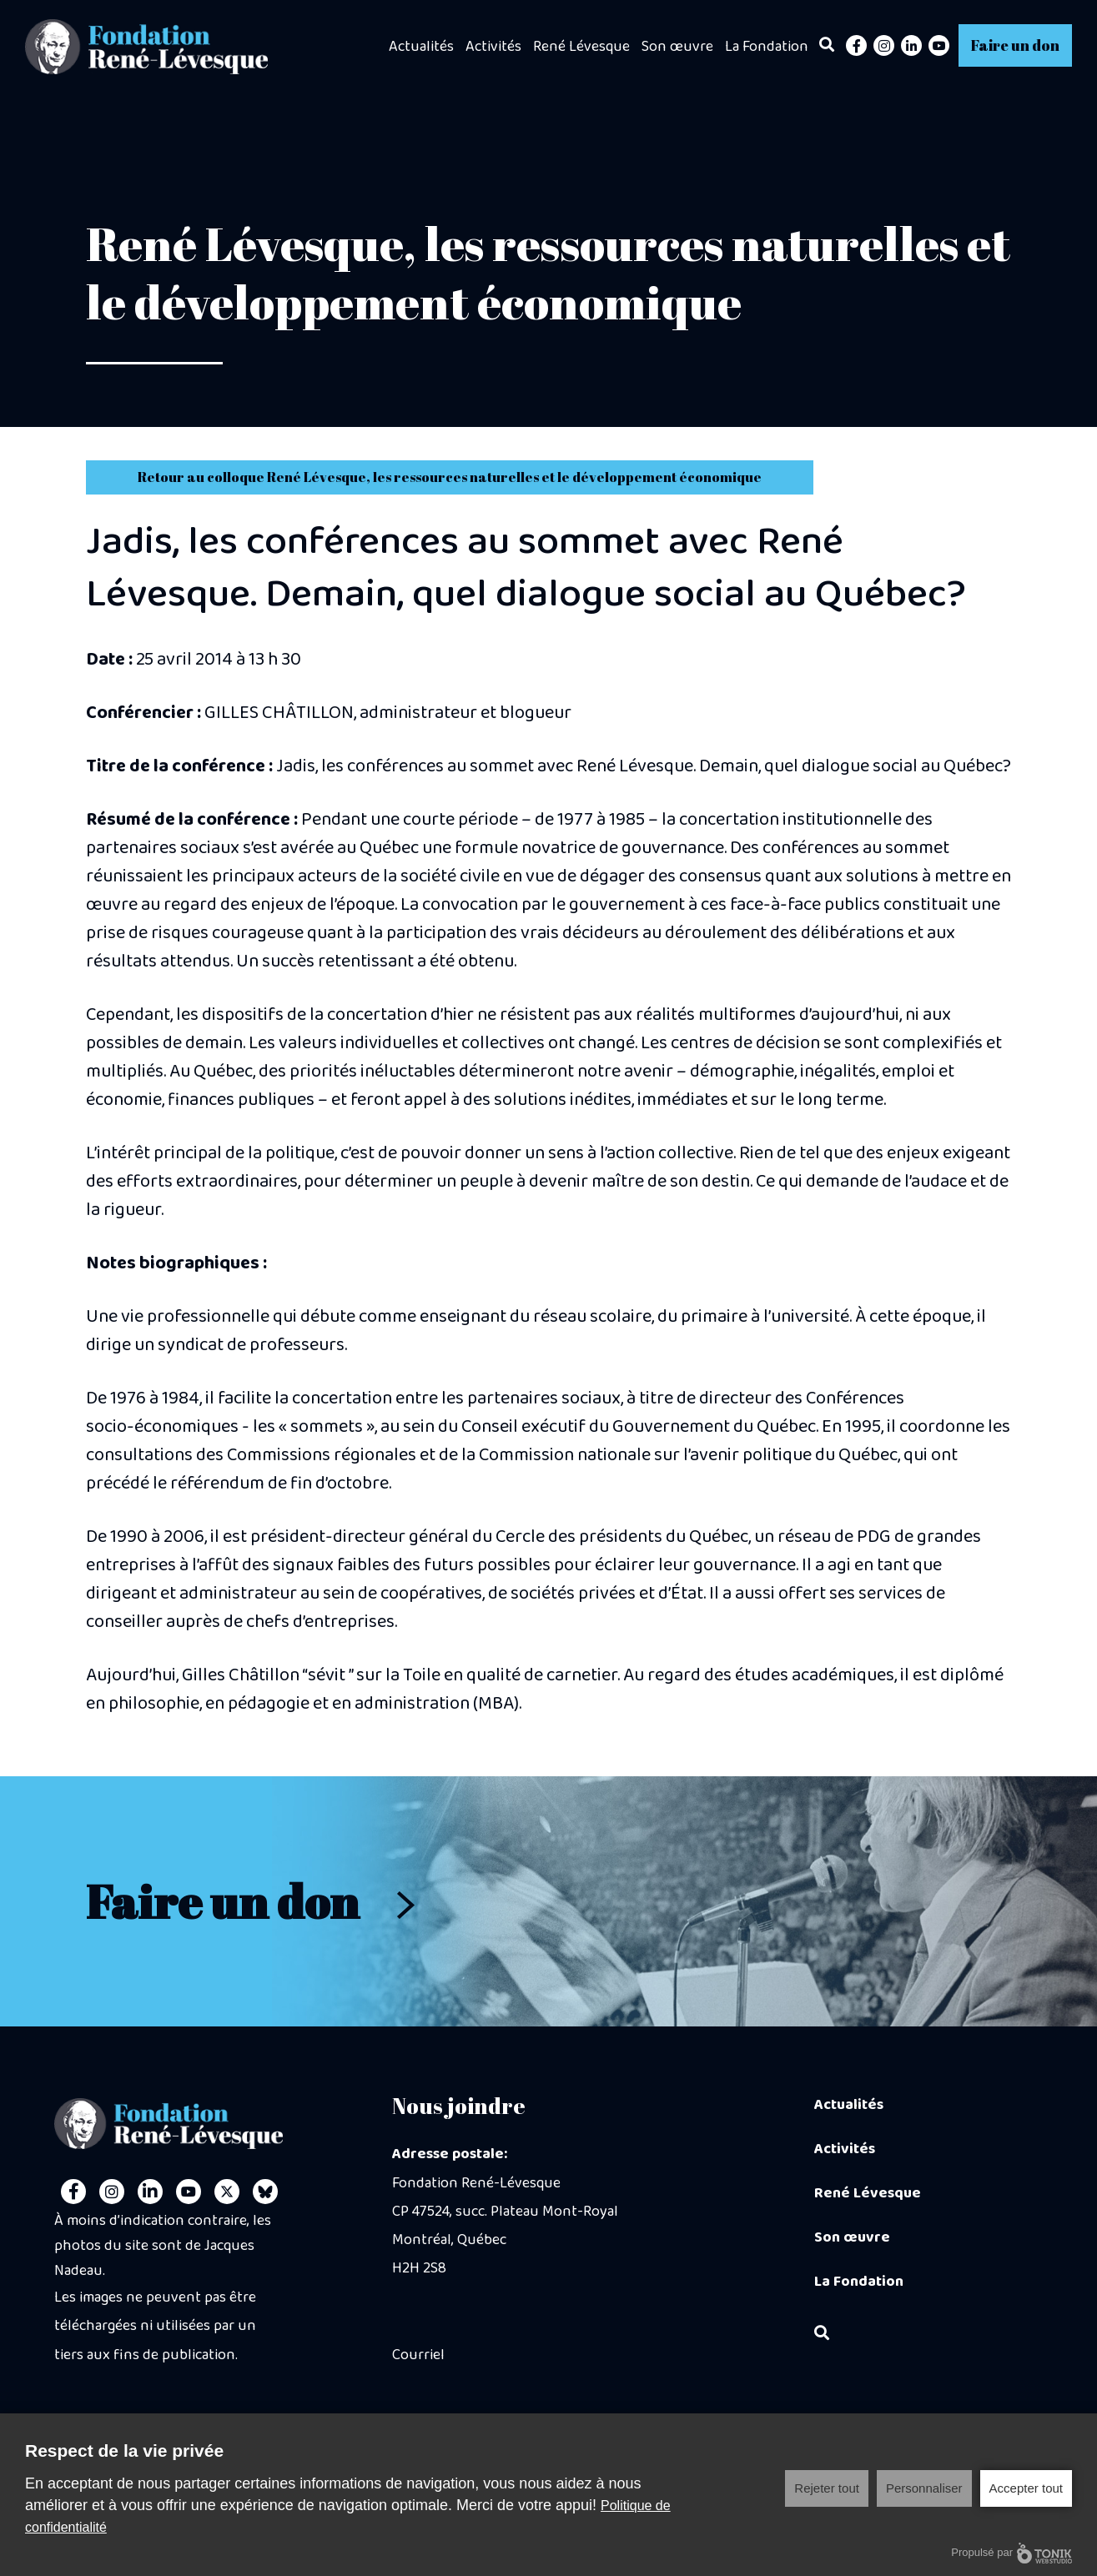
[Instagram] (883, 45)
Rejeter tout (826, 2488)
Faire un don (1015, 45)
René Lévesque (581, 46)
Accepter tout (1026, 2488)
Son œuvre (677, 46)
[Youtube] (938, 45)
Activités (493, 46)
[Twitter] (226, 2191)
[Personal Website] (265, 2191)
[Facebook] (856, 45)
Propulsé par (1011, 2553)
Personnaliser (924, 2488)
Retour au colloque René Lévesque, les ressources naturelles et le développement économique (450, 477)
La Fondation (766, 46)
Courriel (418, 2355)
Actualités (421, 46)
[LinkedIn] (911, 45)
